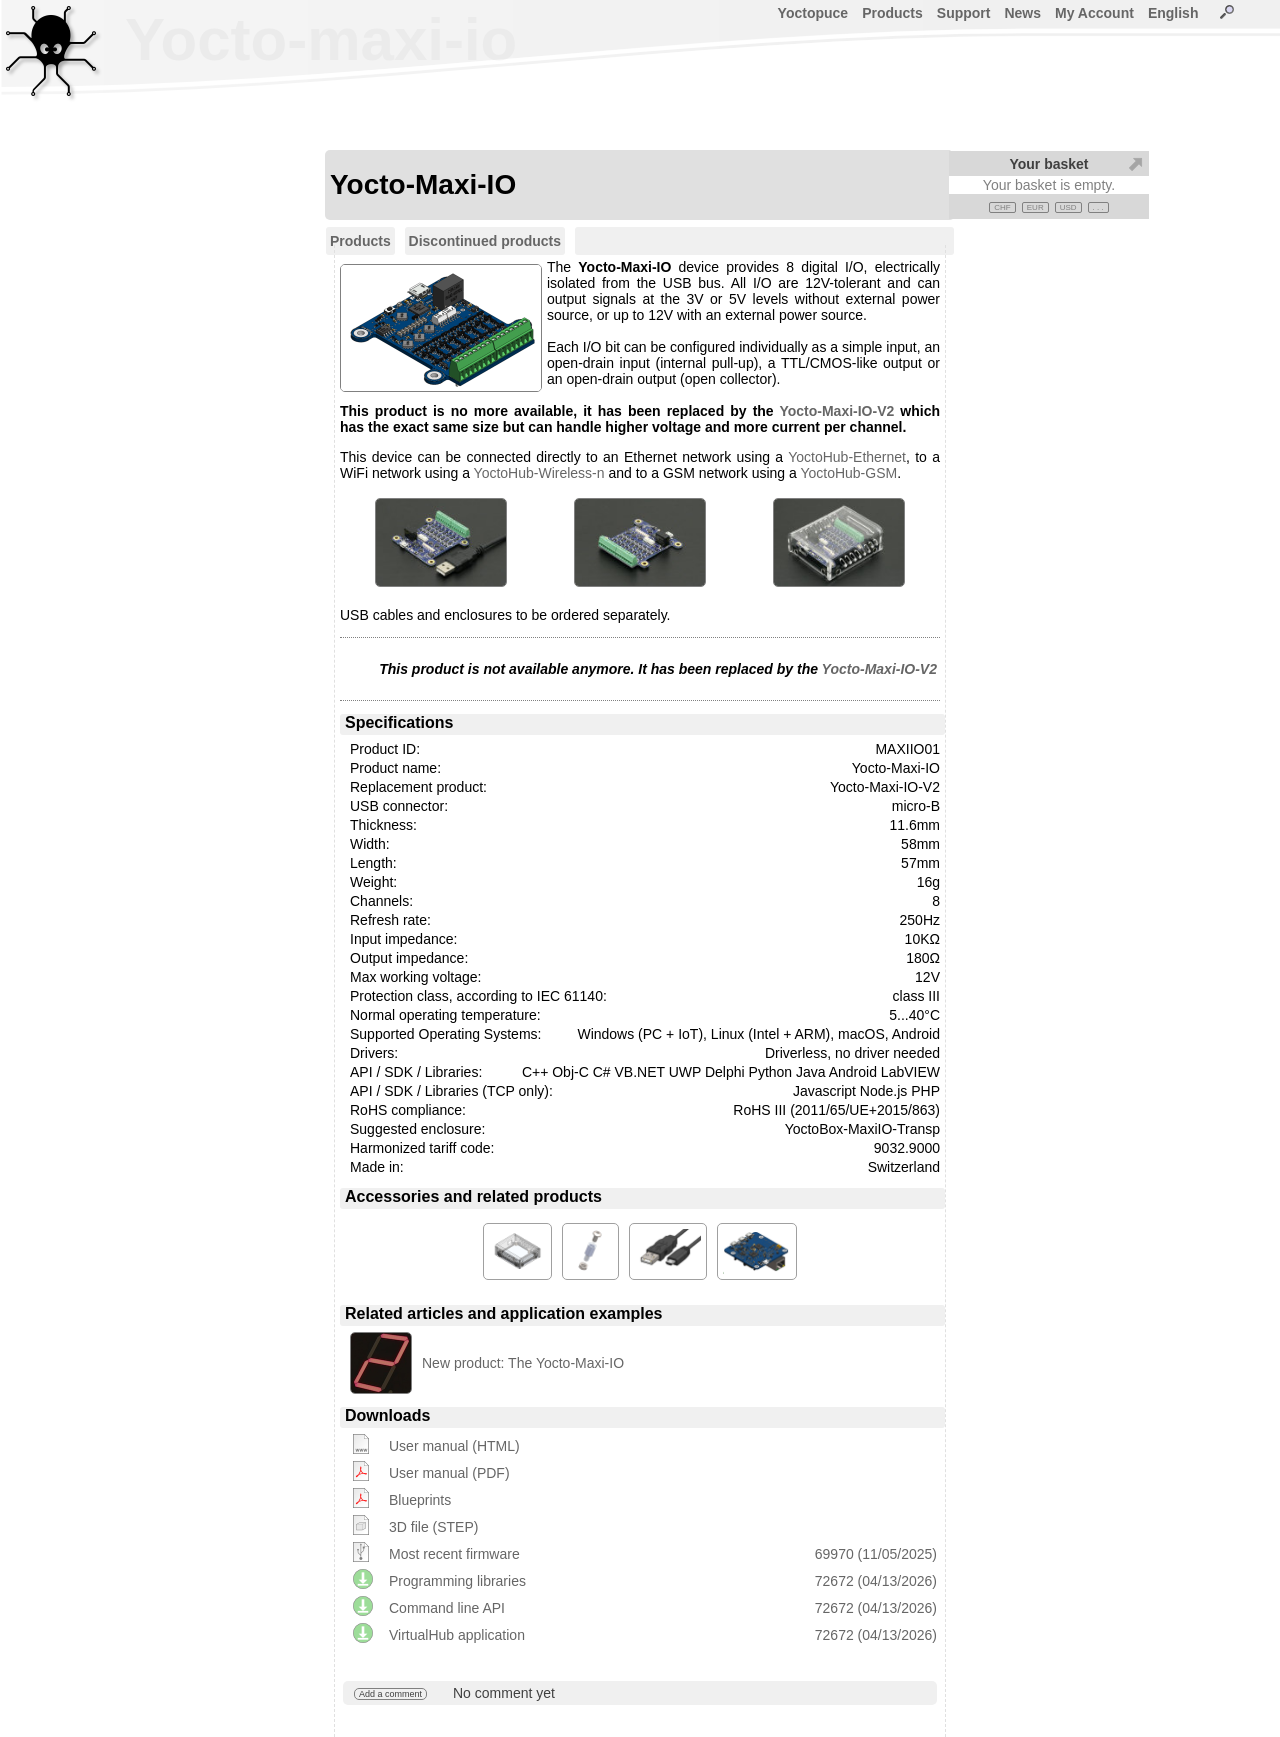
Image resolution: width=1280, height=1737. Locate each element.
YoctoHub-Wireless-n (539, 473)
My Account (1094, 13)
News (1022, 13)
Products (892, 13)
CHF (1002, 207)
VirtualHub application (457, 1635)
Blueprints (420, 1500)
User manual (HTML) (454, 1446)
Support (964, 13)
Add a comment (390, 1694)
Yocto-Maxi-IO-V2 (836, 411)
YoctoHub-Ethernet (847, 457)
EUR (1035, 207)
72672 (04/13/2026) (876, 1581)
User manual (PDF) (449, 1473)
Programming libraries (457, 1581)
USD (1068, 207)
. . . (1098, 207)
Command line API (447, 1608)
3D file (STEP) (433, 1527)
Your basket (1048, 164)
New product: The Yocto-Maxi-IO (523, 1363)
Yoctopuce (813, 13)
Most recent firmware (454, 1554)
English (1173, 13)
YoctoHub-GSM (848, 473)
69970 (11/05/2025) (876, 1554)
